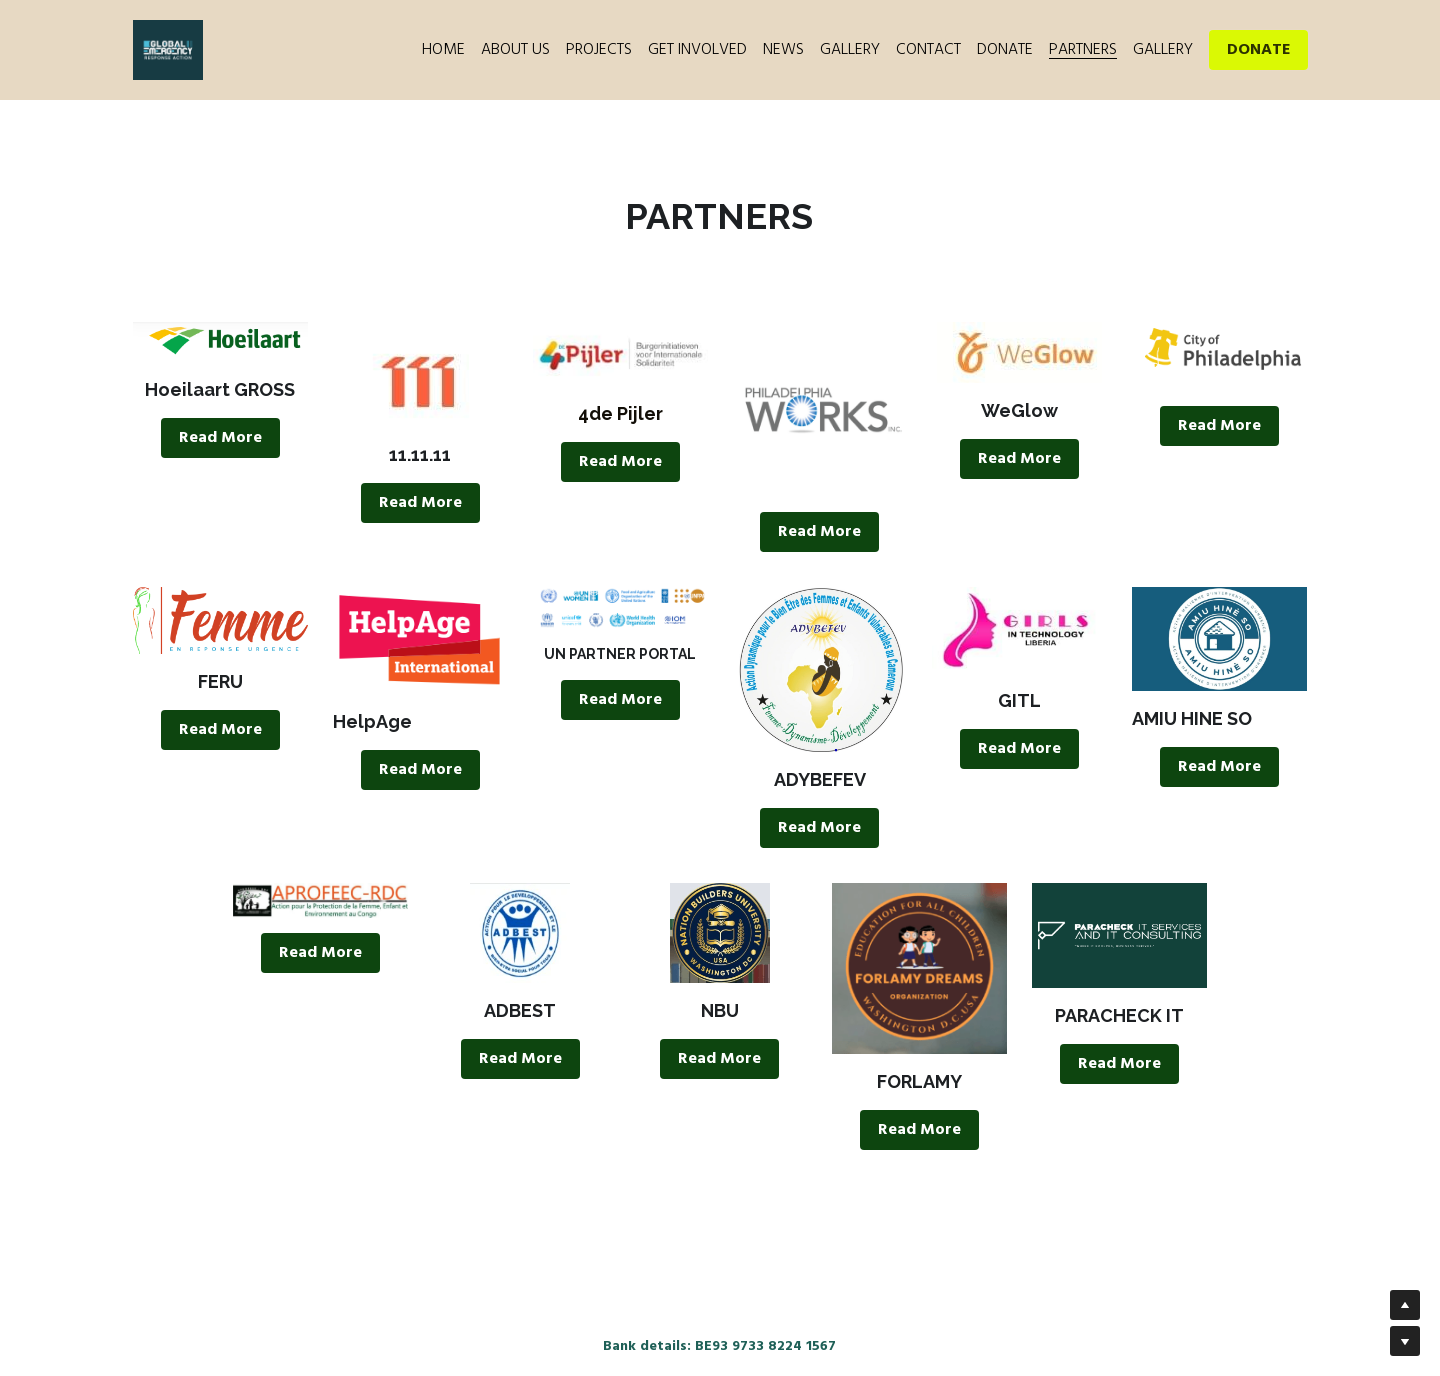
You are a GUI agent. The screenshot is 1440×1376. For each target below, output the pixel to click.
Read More (225, 441)
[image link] (225, 344)
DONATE (1258, 50)
